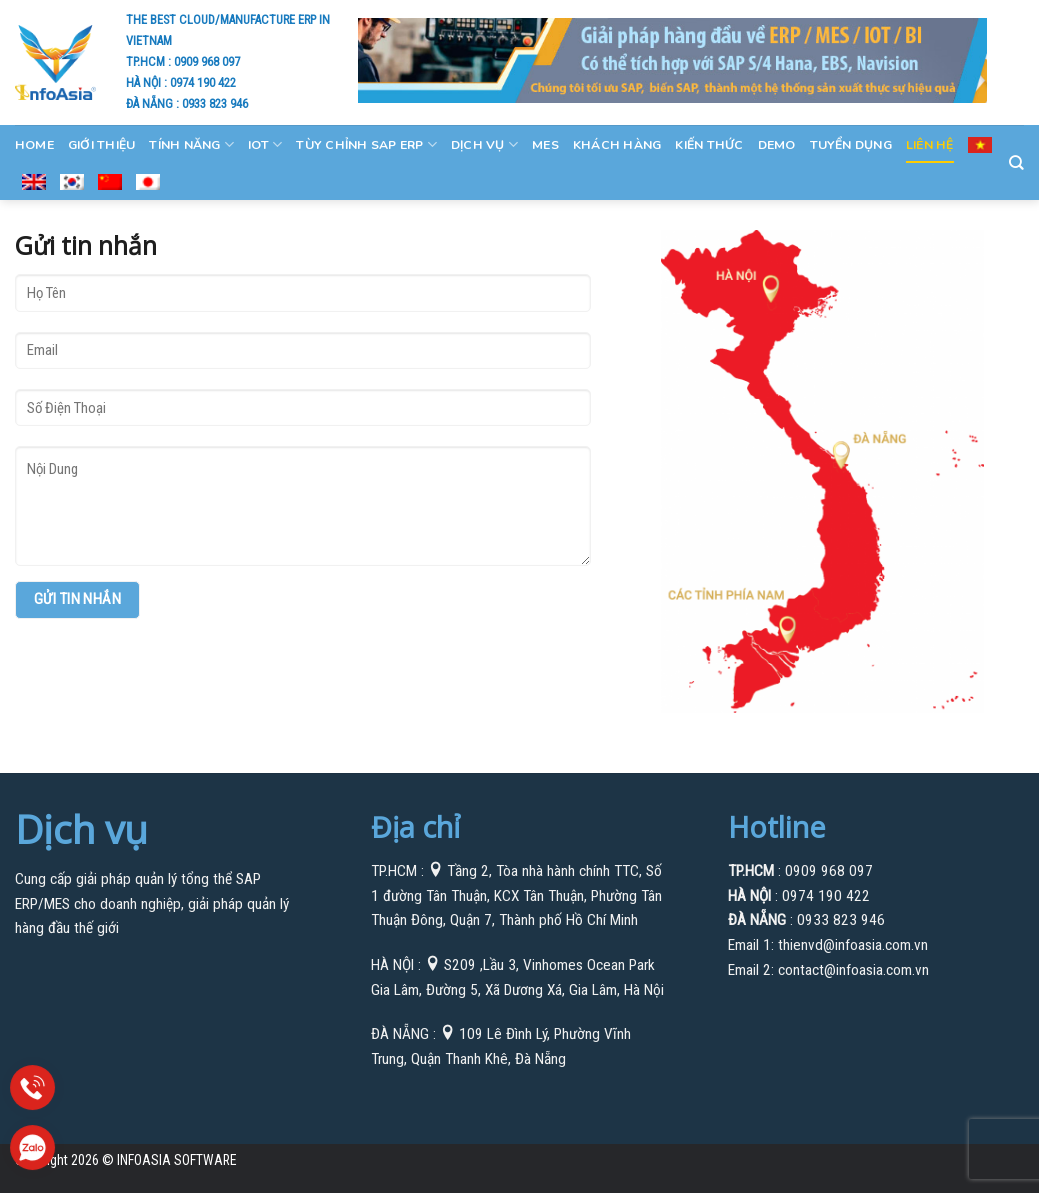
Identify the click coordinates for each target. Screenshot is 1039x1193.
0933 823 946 (215, 103)
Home (34, 145)
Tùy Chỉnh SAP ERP (366, 144)
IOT (265, 144)
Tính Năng (191, 144)
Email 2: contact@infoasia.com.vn (828, 970)
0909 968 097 (207, 61)
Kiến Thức (709, 145)
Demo (777, 145)
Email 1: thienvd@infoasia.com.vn (828, 945)
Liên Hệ (930, 145)
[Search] (1016, 163)
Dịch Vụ (484, 144)
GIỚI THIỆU (101, 145)
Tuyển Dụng (851, 145)
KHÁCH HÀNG (617, 145)
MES (545, 145)
